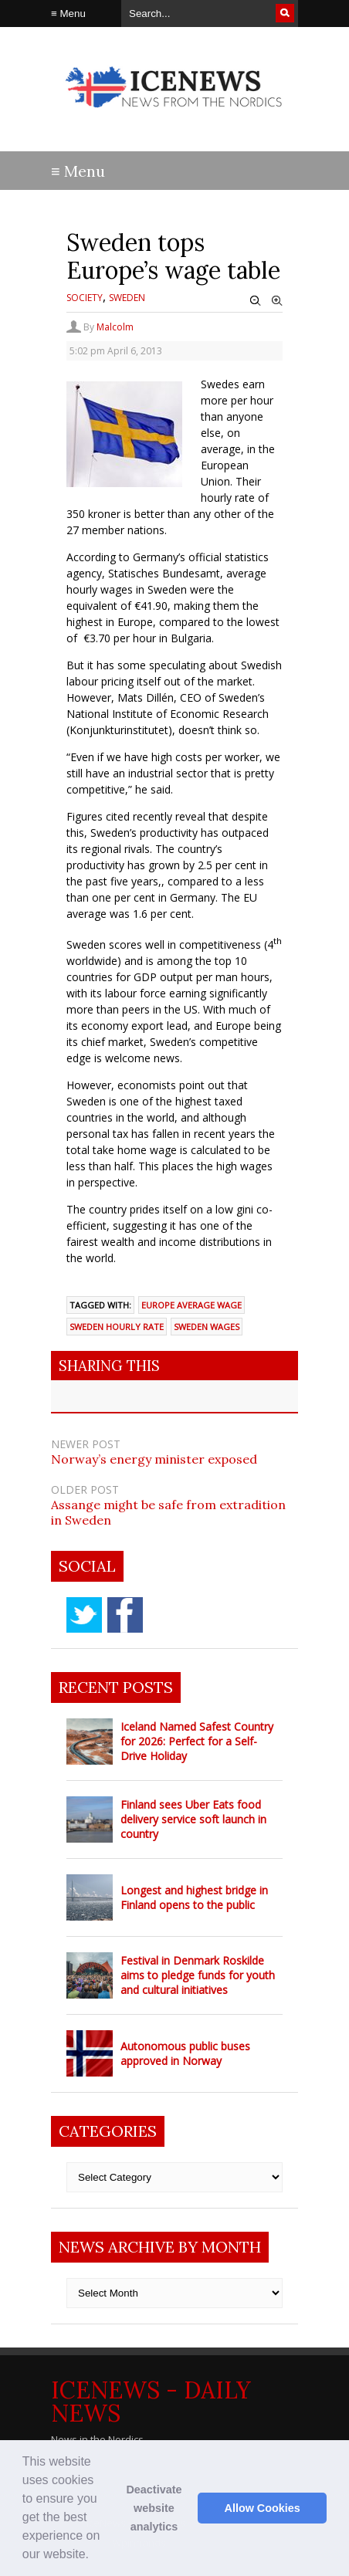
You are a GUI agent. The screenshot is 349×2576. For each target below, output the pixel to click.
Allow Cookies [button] (262, 2508)
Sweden (127, 297)
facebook (125, 1615)
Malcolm (115, 326)
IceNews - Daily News (151, 2401)
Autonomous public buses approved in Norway (185, 2053)
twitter (84, 1615)
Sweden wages (206, 1326)
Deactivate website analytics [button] (153, 2508)
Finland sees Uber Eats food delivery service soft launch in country (193, 1819)
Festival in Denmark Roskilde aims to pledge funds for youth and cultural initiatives (197, 1975)
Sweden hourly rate (116, 1326)
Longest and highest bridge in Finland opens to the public (194, 1897)
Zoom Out (255, 301)
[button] (95, 2556)
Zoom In (277, 301)
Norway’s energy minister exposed (154, 1459)
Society (84, 297)
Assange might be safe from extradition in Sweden (168, 1512)
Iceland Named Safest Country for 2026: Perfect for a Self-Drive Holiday (196, 1741)
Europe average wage (191, 1305)
